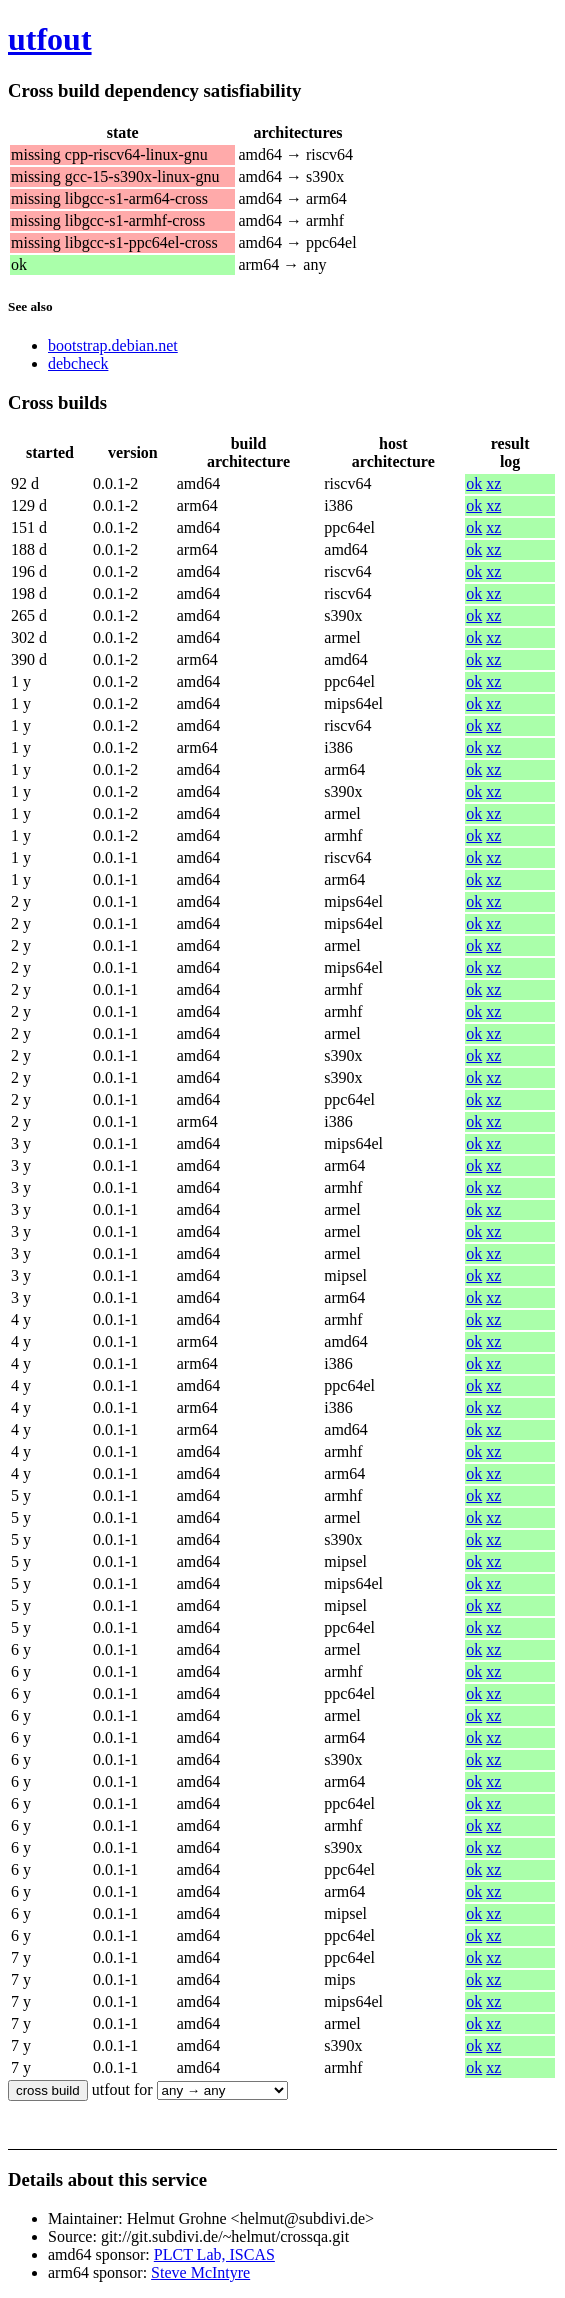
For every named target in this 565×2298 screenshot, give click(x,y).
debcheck (78, 363)
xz (493, 483)
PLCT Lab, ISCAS (214, 2254)
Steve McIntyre (200, 2272)
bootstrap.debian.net (113, 345)
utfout (50, 39)
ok (474, 483)
